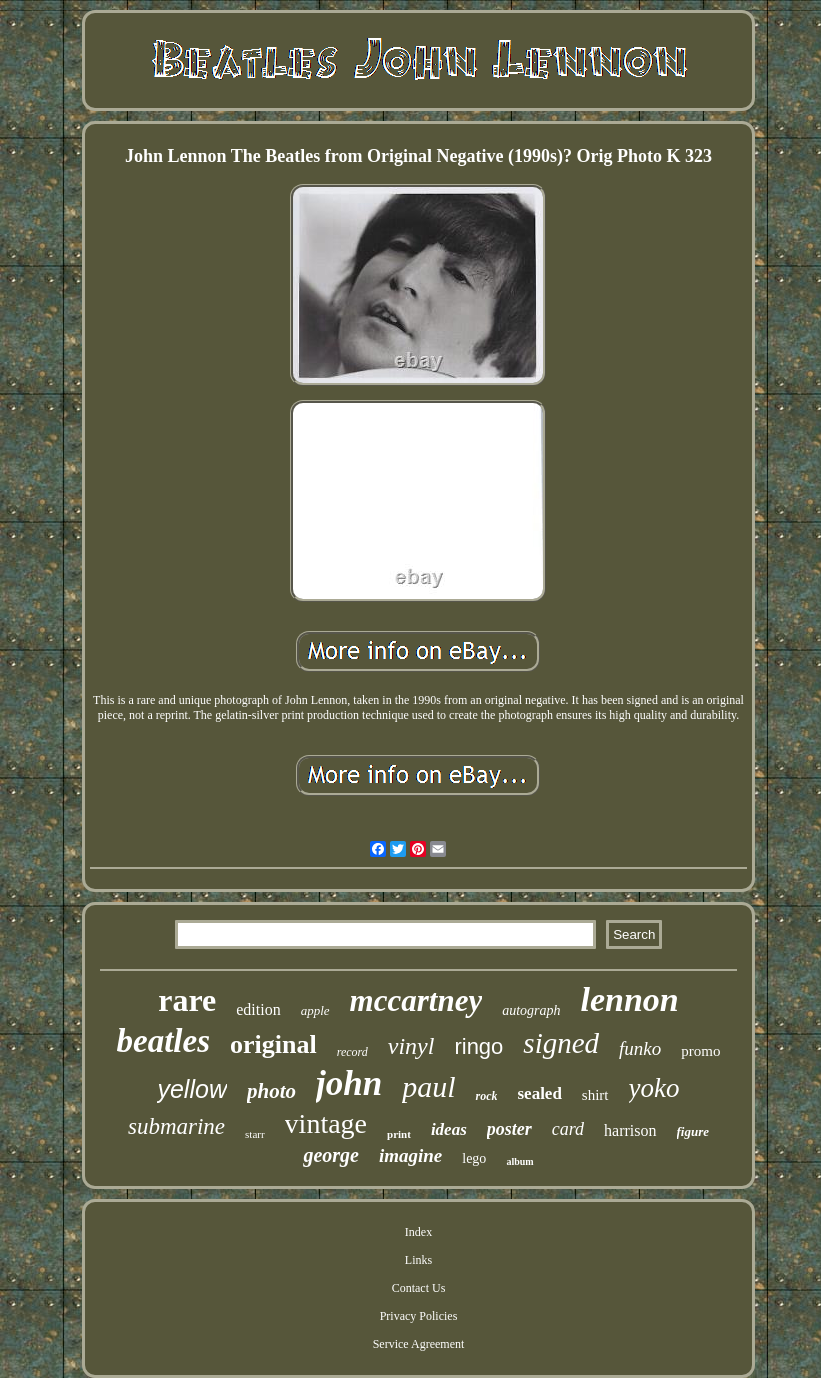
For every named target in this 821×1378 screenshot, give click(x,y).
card (568, 1129)
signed (561, 1043)
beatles (163, 1041)
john (349, 1083)
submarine (176, 1126)
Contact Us (419, 1288)
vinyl (411, 1046)
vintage (326, 1123)
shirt (595, 1095)
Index (418, 1232)
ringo (478, 1046)
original (273, 1044)
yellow (191, 1089)
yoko (654, 1088)
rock (486, 1096)
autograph (531, 1010)
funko (640, 1048)
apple (315, 1010)
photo (271, 1091)
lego (474, 1158)
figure (693, 1131)
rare (187, 1000)
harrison (630, 1130)
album (519, 1161)
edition (258, 1009)
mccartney (416, 1000)
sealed (539, 1093)
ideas (449, 1129)
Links (418, 1260)
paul (428, 1086)
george (331, 1155)
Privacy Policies (419, 1316)
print (399, 1134)
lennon (630, 999)
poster (509, 1129)
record (352, 1052)
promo (700, 1051)
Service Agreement (419, 1344)
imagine (410, 1155)
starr (255, 1134)
